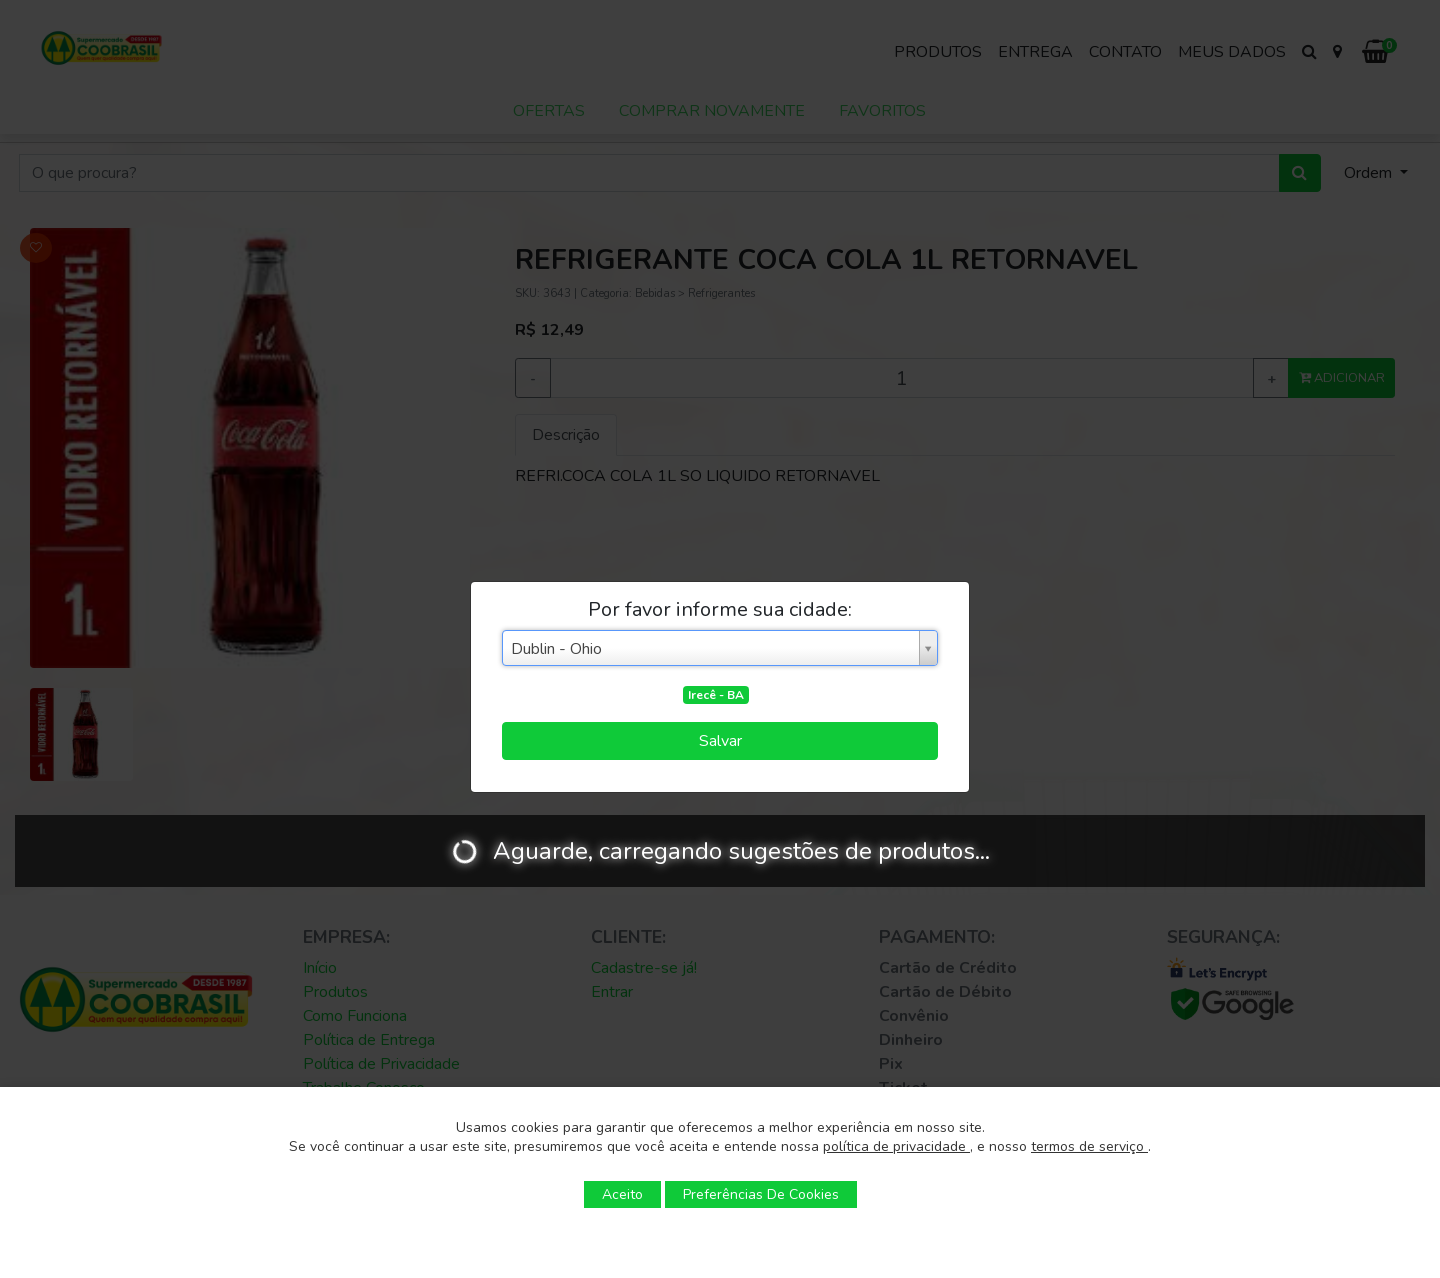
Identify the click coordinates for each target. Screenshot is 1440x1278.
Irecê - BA (716, 695)
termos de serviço (1089, 1146)
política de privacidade (896, 1146)
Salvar (720, 741)
